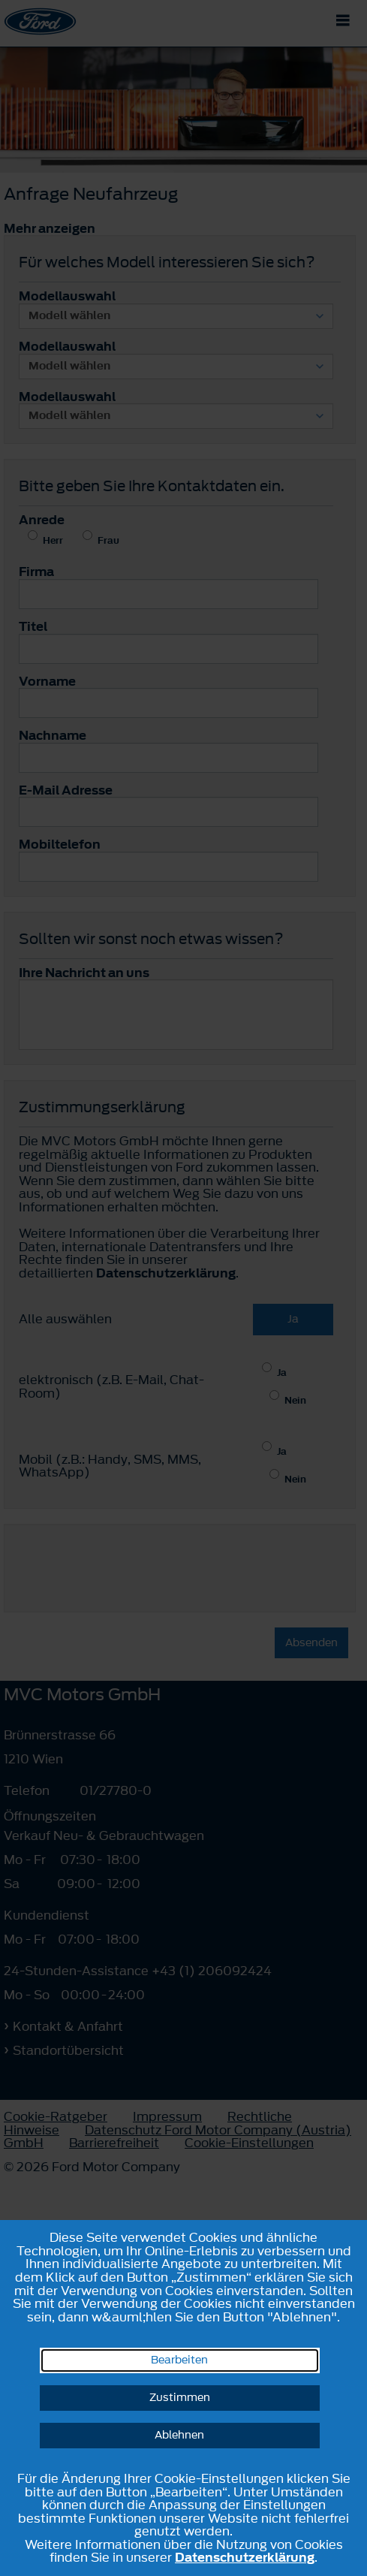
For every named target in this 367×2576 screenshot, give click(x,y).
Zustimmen (179, 2398)
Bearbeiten (179, 2360)
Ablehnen (179, 2435)
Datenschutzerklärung (244, 2557)
